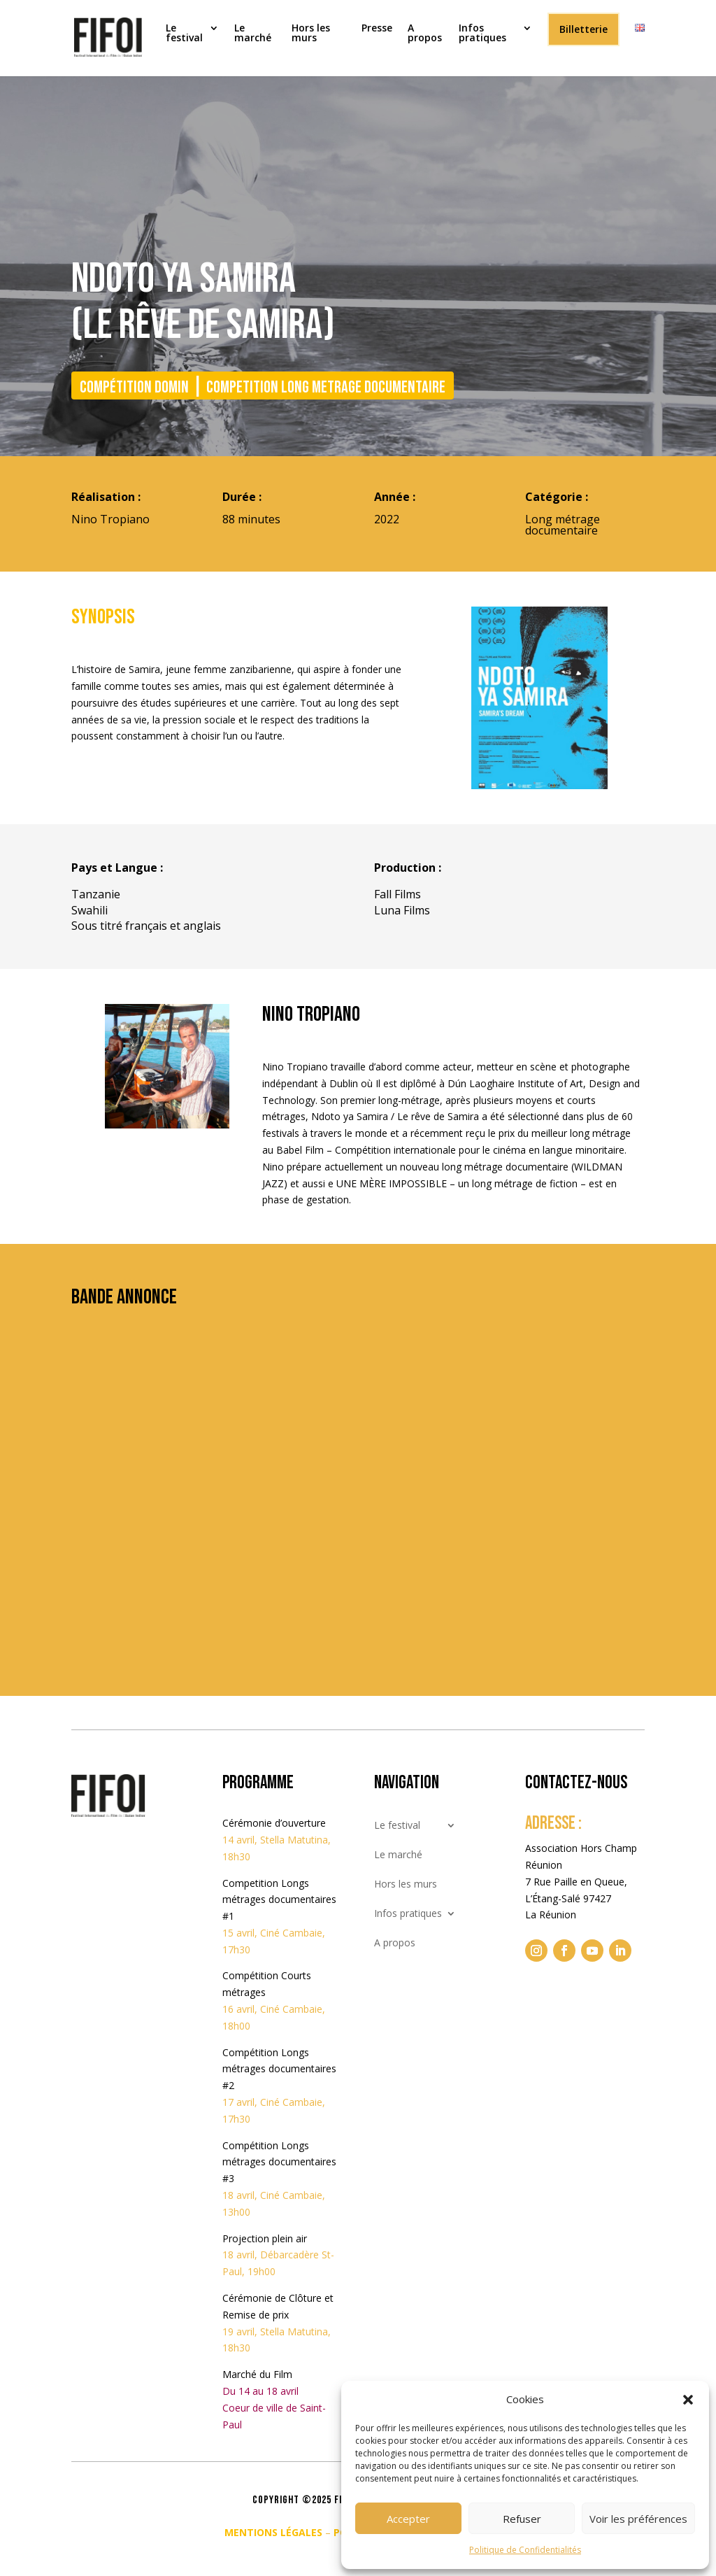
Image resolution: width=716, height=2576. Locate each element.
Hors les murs (311, 33)
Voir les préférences (638, 2519)
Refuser (522, 2519)
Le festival (184, 33)
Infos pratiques (482, 33)
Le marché (252, 33)
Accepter (408, 2519)
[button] (688, 2400)
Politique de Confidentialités (525, 2550)
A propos (425, 33)
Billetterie (583, 29)
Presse (376, 28)
